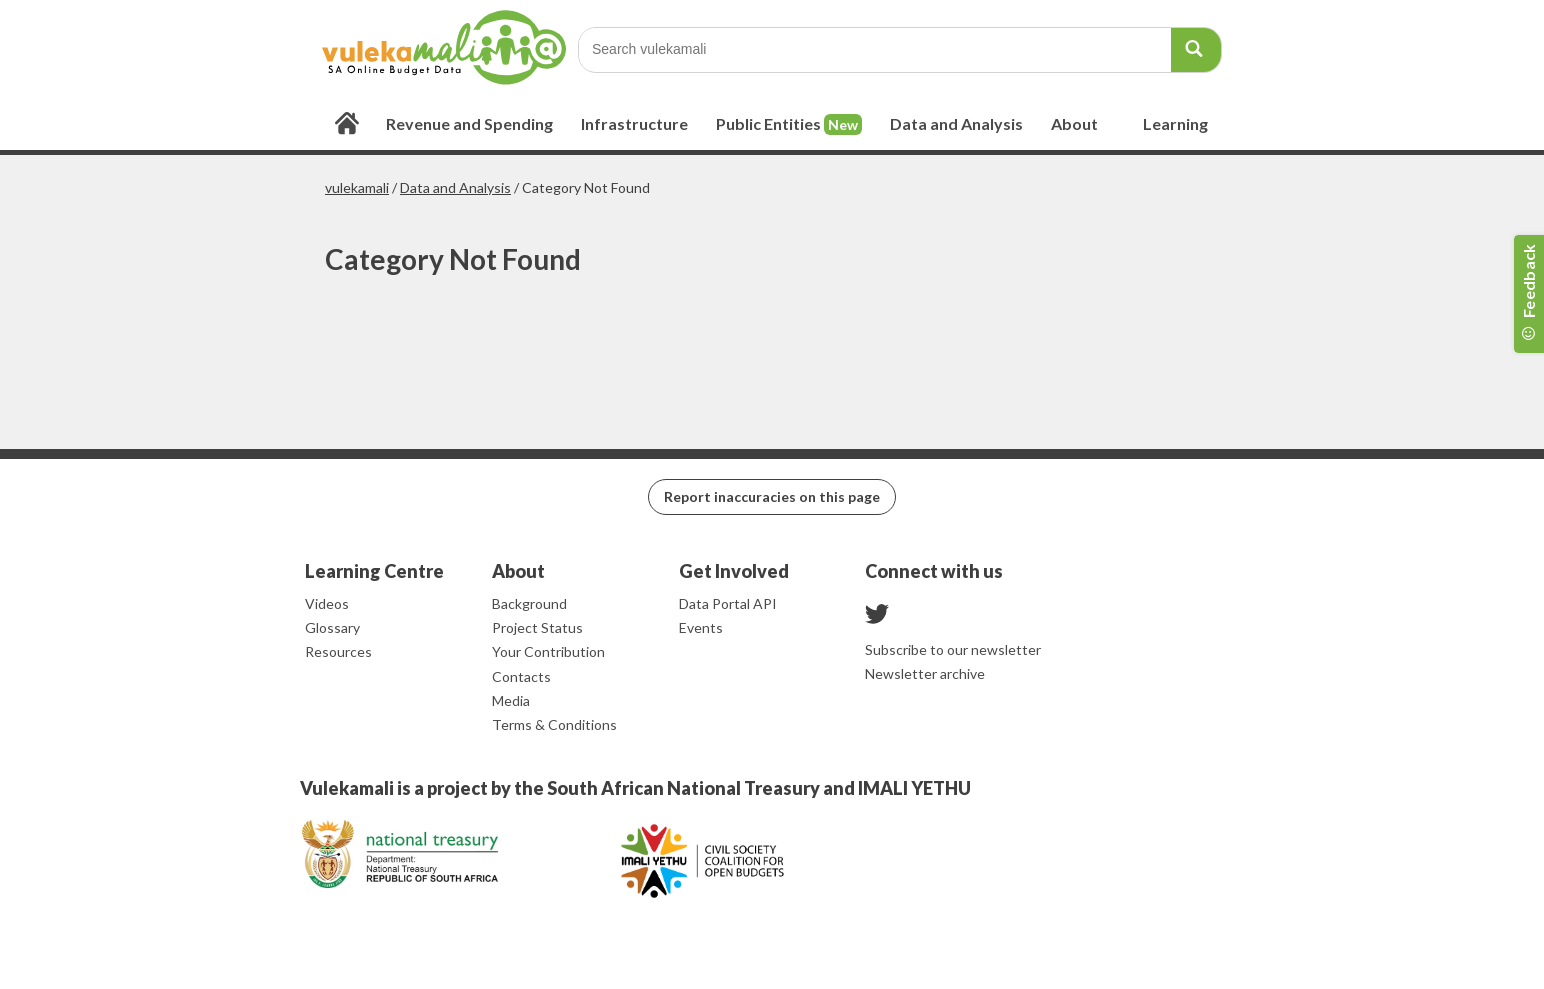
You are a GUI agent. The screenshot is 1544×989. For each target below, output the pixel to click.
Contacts (521, 676)
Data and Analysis (455, 187)
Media (511, 700)
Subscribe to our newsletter (953, 649)
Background (529, 603)
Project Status (537, 627)
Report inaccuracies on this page (772, 496)
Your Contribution (548, 651)
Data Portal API (728, 603)
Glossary (332, 627)
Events (701, 627)
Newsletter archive (925, 673)
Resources (338, 651)
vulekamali (357, 187)
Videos (327, 603)
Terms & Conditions (554, 724)
